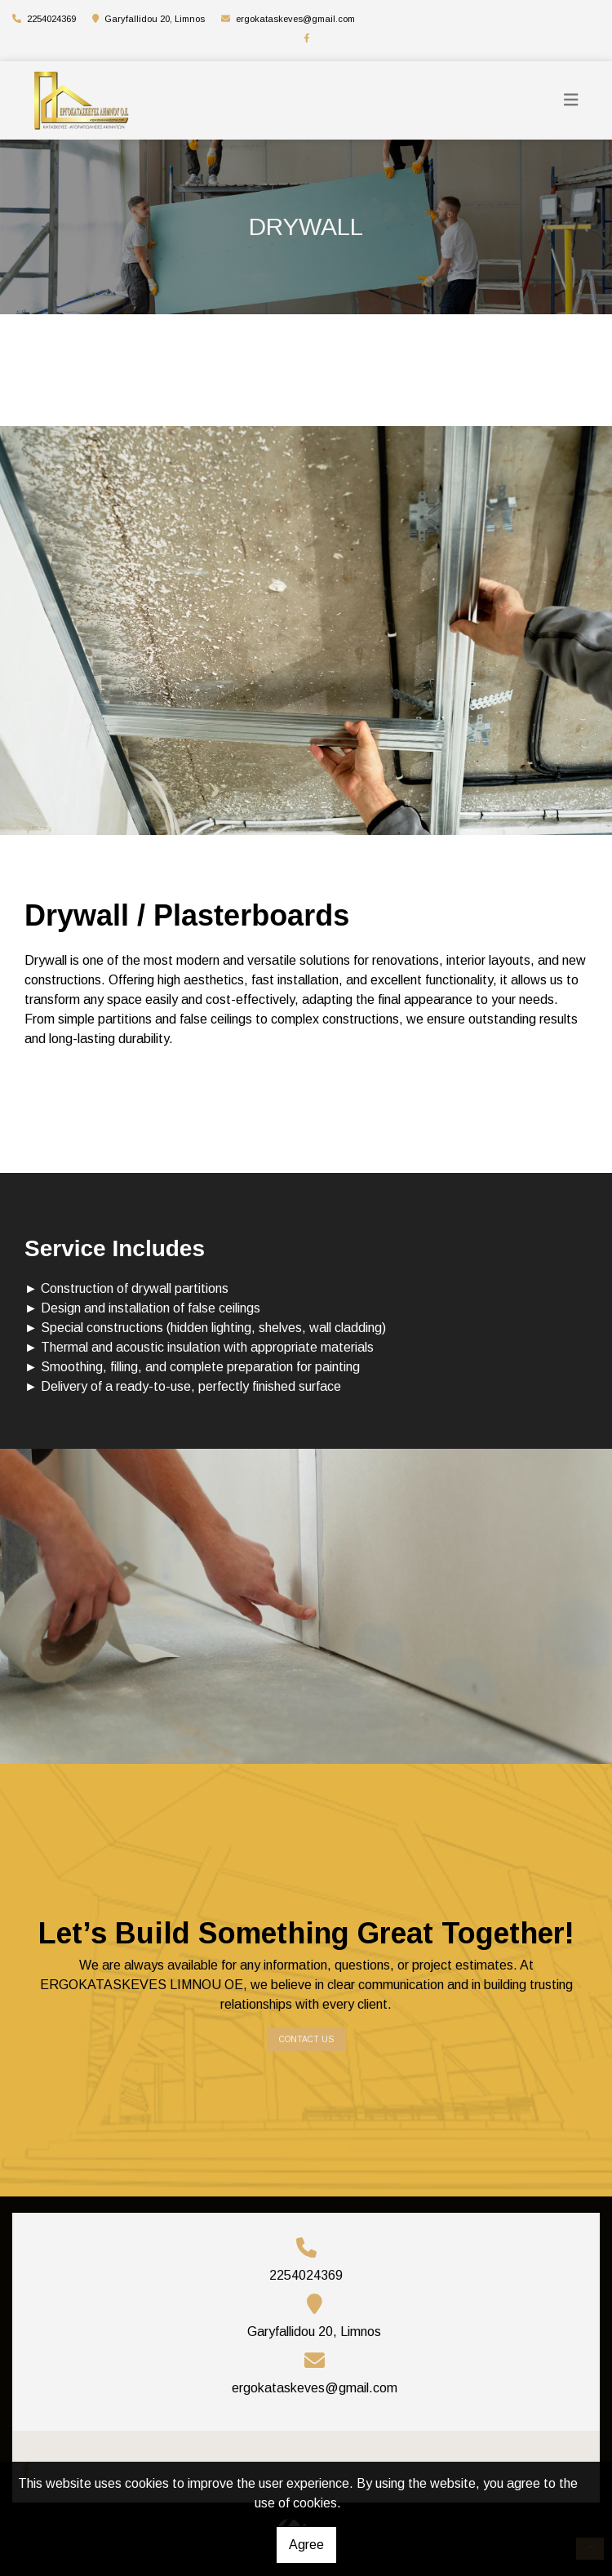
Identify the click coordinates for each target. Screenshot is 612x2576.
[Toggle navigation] (571, 100)
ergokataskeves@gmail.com (295, 19)
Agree (306, 2545)
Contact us (306, 2039)
